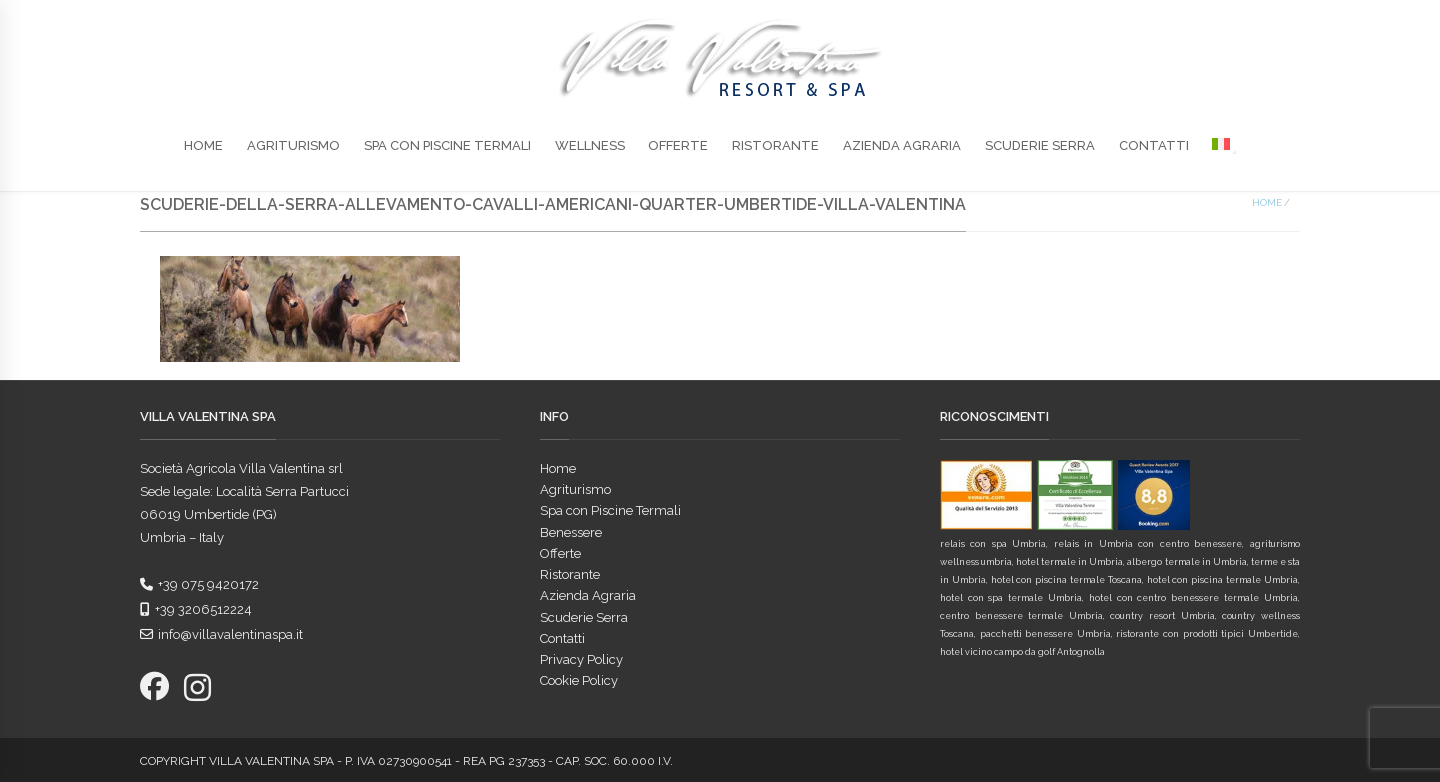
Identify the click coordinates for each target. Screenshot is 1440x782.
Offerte (678, 145)
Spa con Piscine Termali (447, 145)
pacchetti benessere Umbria (1045, 634)
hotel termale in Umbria (1069, 562)
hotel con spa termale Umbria (1011, 598)
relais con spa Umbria (993, 544)
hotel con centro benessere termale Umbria (1193, 598)
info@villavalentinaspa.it (221, 634)
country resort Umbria (1162, 616)
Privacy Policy (581, 659)
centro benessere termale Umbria (1021, 616)
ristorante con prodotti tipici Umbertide (1206, 634)
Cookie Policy (579, 680)
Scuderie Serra (1040, 145)
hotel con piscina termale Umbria (1222, 580)
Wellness (590, 145)
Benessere (571, 532)
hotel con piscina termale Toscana (1066, 580)
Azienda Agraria (902, 145)
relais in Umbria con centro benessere (1148, 544)
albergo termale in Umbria (1186, 562)
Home (203, 145)
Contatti (1154, 145)
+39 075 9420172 (199, 584)
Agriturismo (293, 145)
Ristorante (775, 145)
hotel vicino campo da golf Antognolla (1022, 652)
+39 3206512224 (196, 609)
